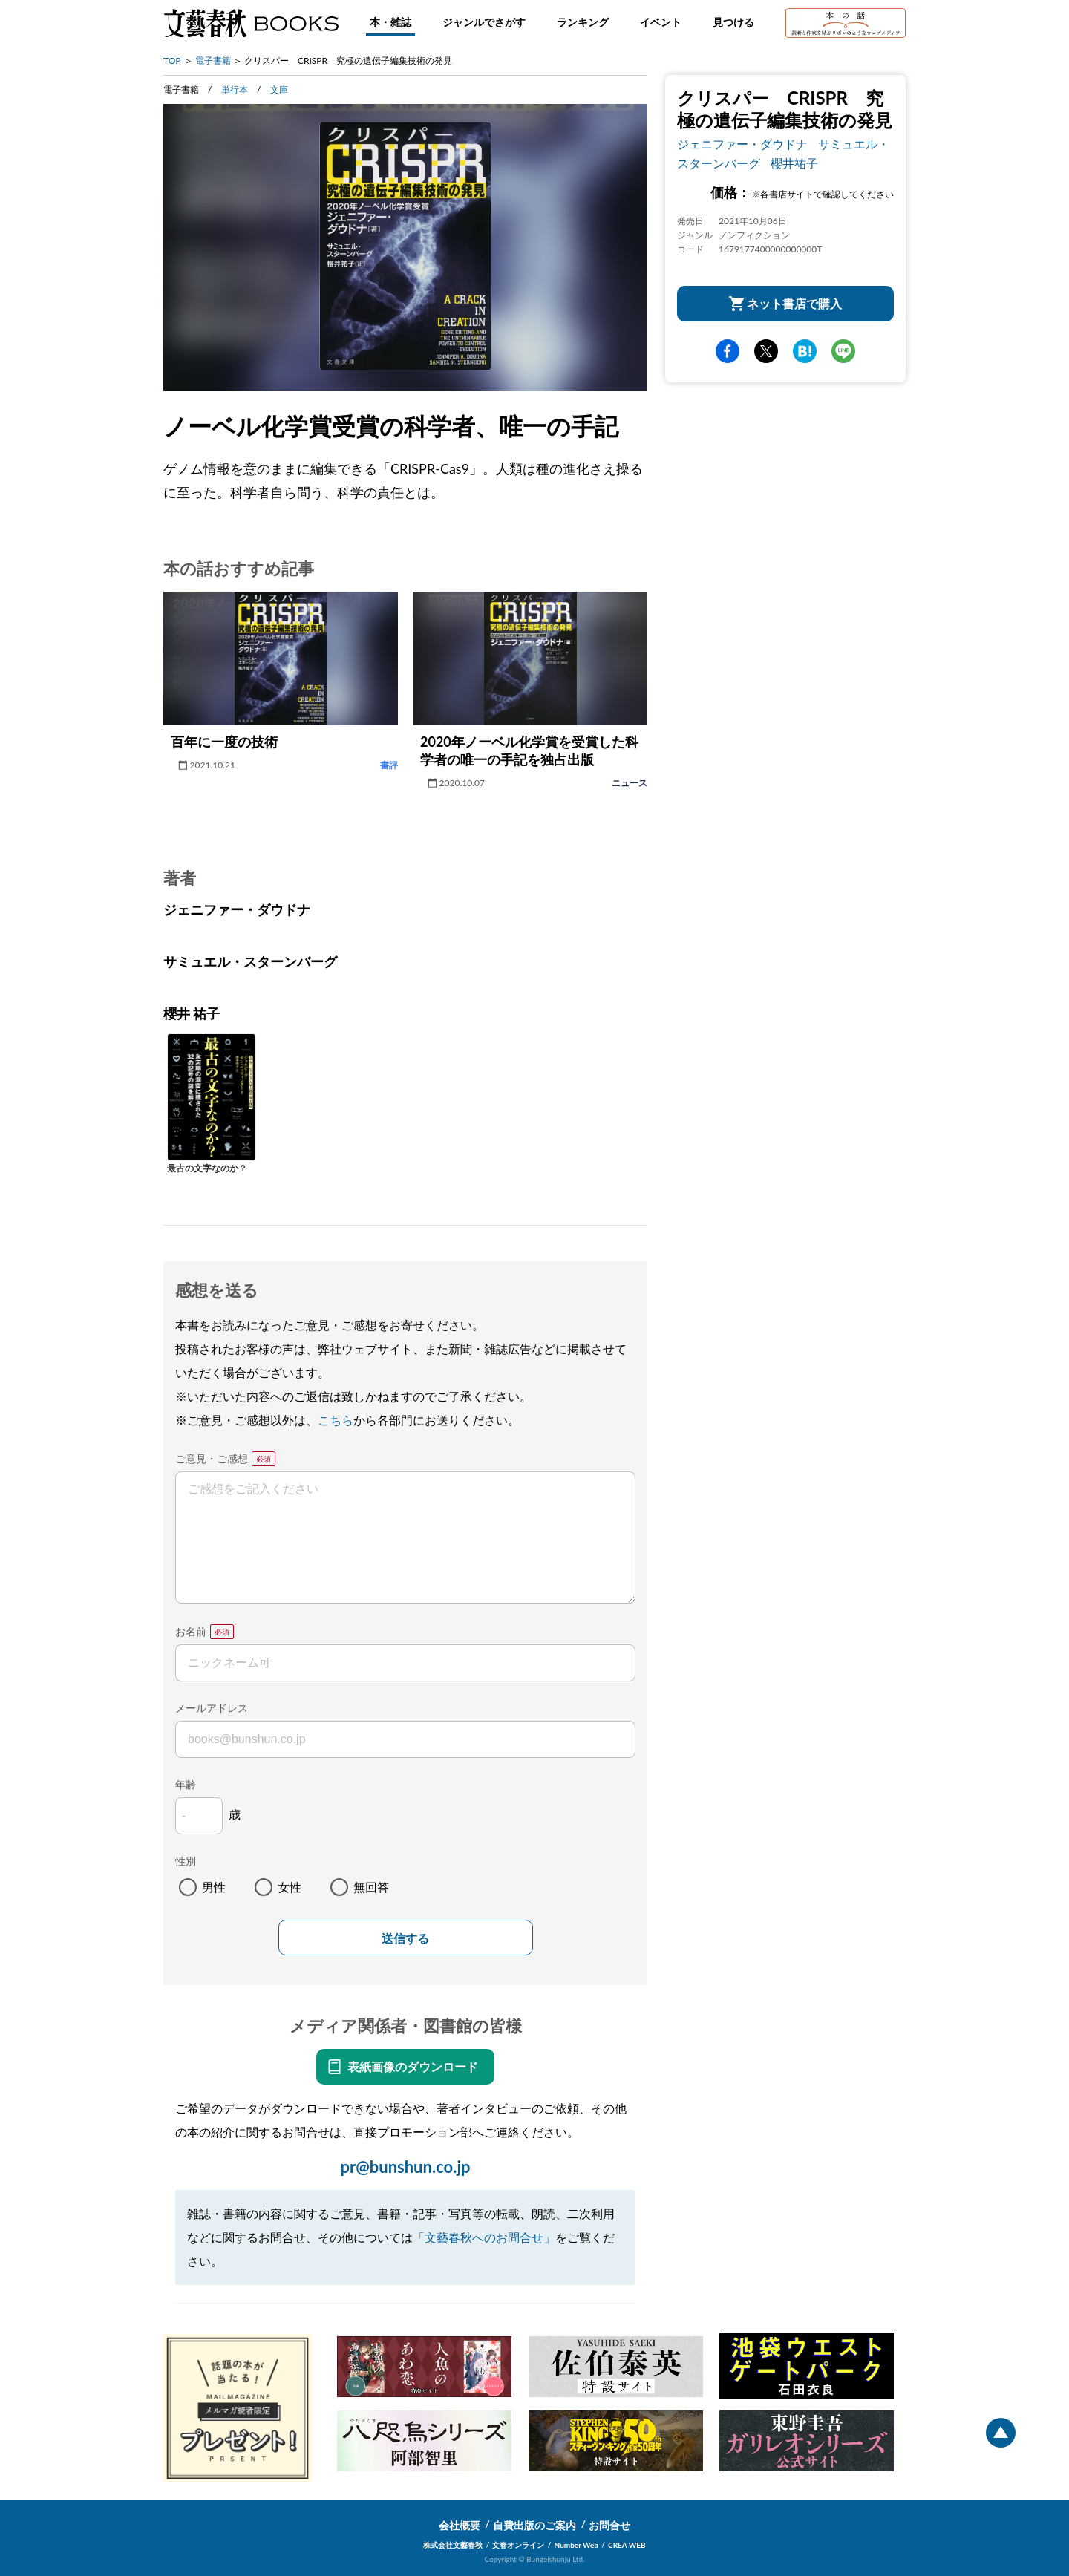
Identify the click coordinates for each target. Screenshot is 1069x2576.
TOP (172, 60)
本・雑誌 (390, 22)
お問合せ (609, 2525)
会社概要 (459, 2525)
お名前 (190, 1631)
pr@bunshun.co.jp (405, 2167)
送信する (405, 1938)
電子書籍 (213, 60)
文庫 (279, 89)
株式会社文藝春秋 (453, 2544)
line (843, 351)
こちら (335, 1420)
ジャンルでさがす (484, 22)
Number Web (576, 2544)
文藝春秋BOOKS (251, 23)
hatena (805, 351)
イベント (660, 22)
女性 (289, 1887)
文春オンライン (518, 2544)
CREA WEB (627, 2544)
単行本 (234, 89)
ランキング (583, 22)
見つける (733, 22)
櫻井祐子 (794, 163)
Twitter (766, 351)
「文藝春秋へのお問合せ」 (484, 2237)
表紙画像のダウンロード (412, 2066)
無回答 (371, 1887)
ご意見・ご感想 (211, 1458)
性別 (185, 1860)
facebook (727, 351)
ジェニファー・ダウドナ (742, 144)
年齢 (185, 1784)
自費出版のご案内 (534, 2525)
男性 (214, 1887)
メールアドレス (211, 1707)
